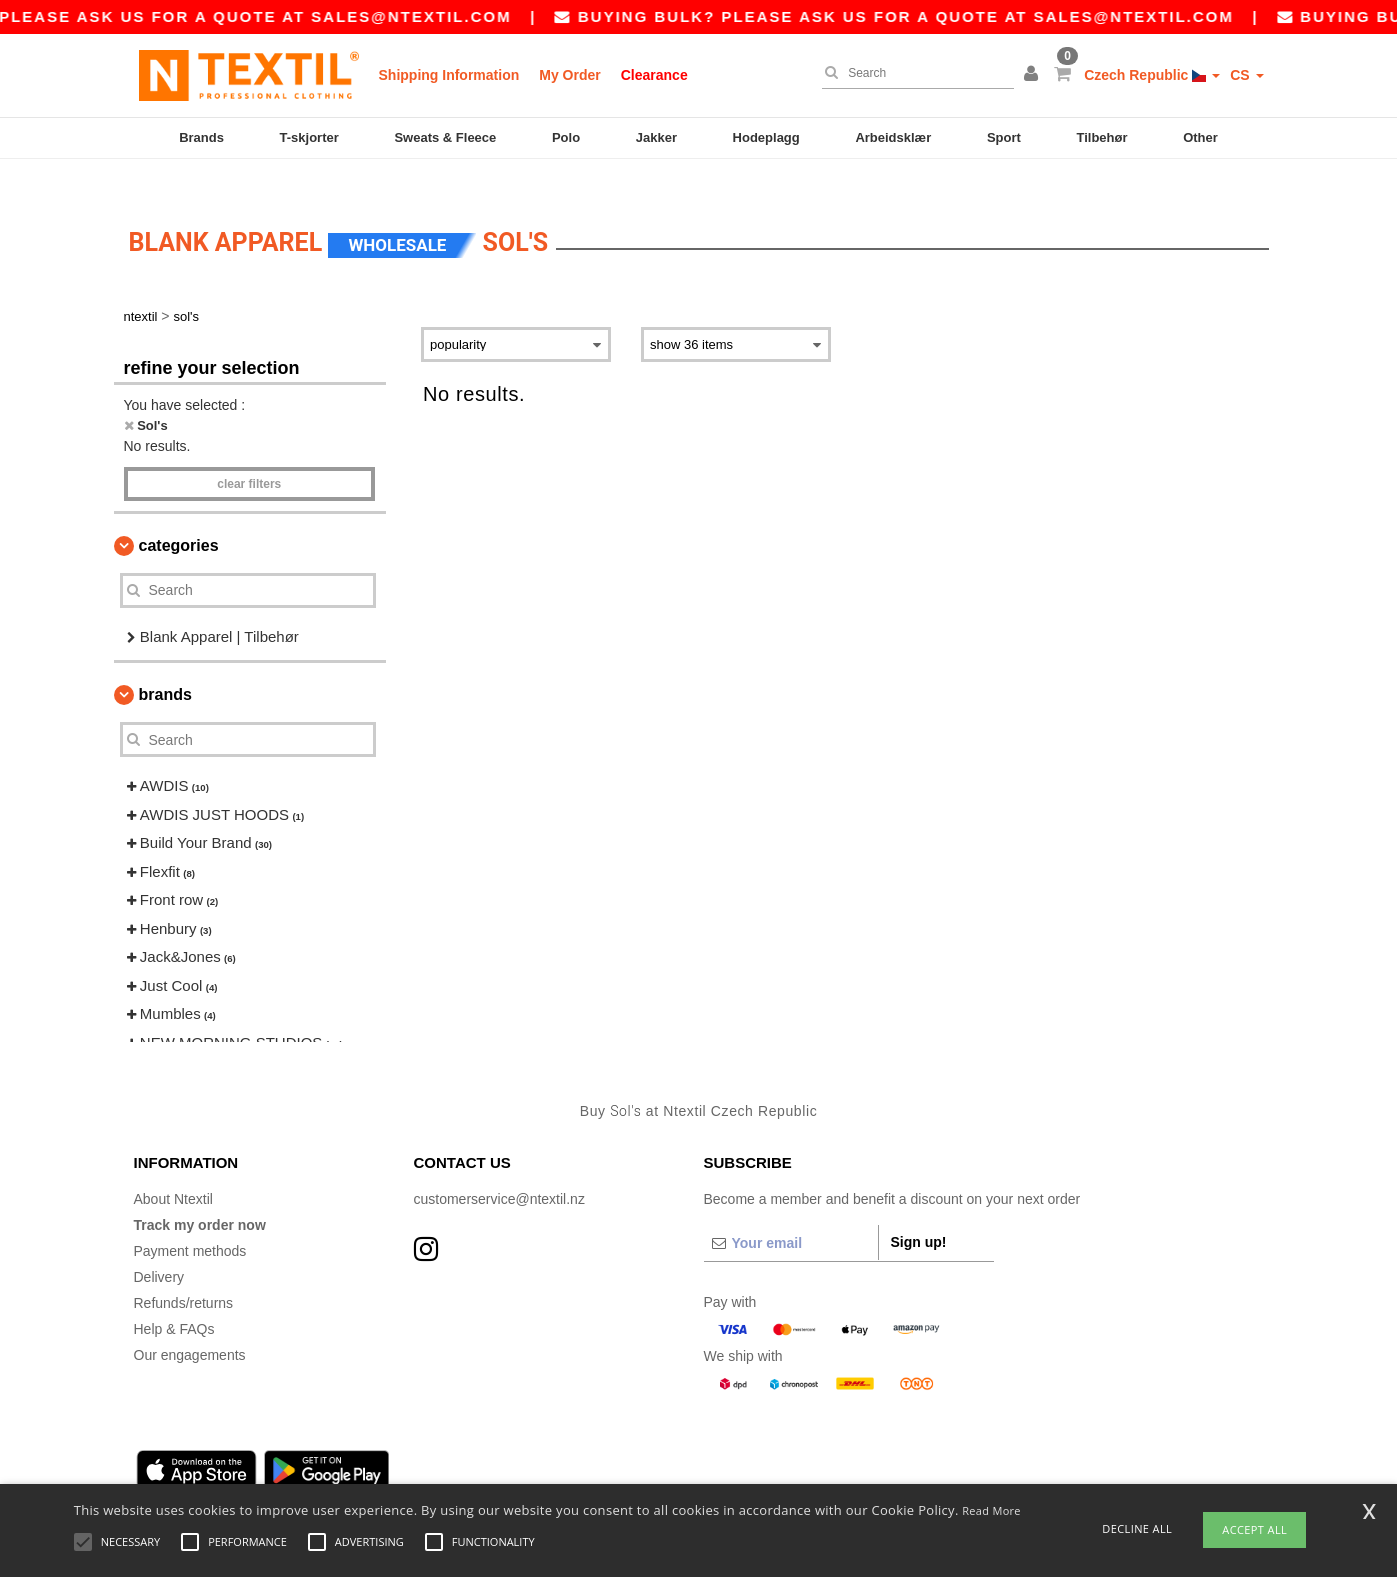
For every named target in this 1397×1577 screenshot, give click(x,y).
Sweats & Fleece (445, 137)
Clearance (654, 75)
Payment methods (190, 1221)
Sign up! (919, 1212)
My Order (569, 75)
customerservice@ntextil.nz (499, 1169)
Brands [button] (165, 665)
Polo (566, 137)
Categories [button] (179, 515)
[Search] (913, 73)
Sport (1004, 137)
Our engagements (190, 1325)
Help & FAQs (174, 1299)
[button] (1034, 75)
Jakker (656, 137)
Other (1200, 137)
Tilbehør (1101, 137)
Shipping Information (449, 75)
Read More (991, 1510)
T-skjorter (309, 137)
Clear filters (249, 454)
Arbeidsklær (893, 137)
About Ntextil (173, 1169)
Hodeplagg (766, 137)
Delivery (159, 1247)
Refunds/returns (184, 1273)
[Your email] (791, 1213)
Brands (201, 137)
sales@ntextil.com (440, 16)
